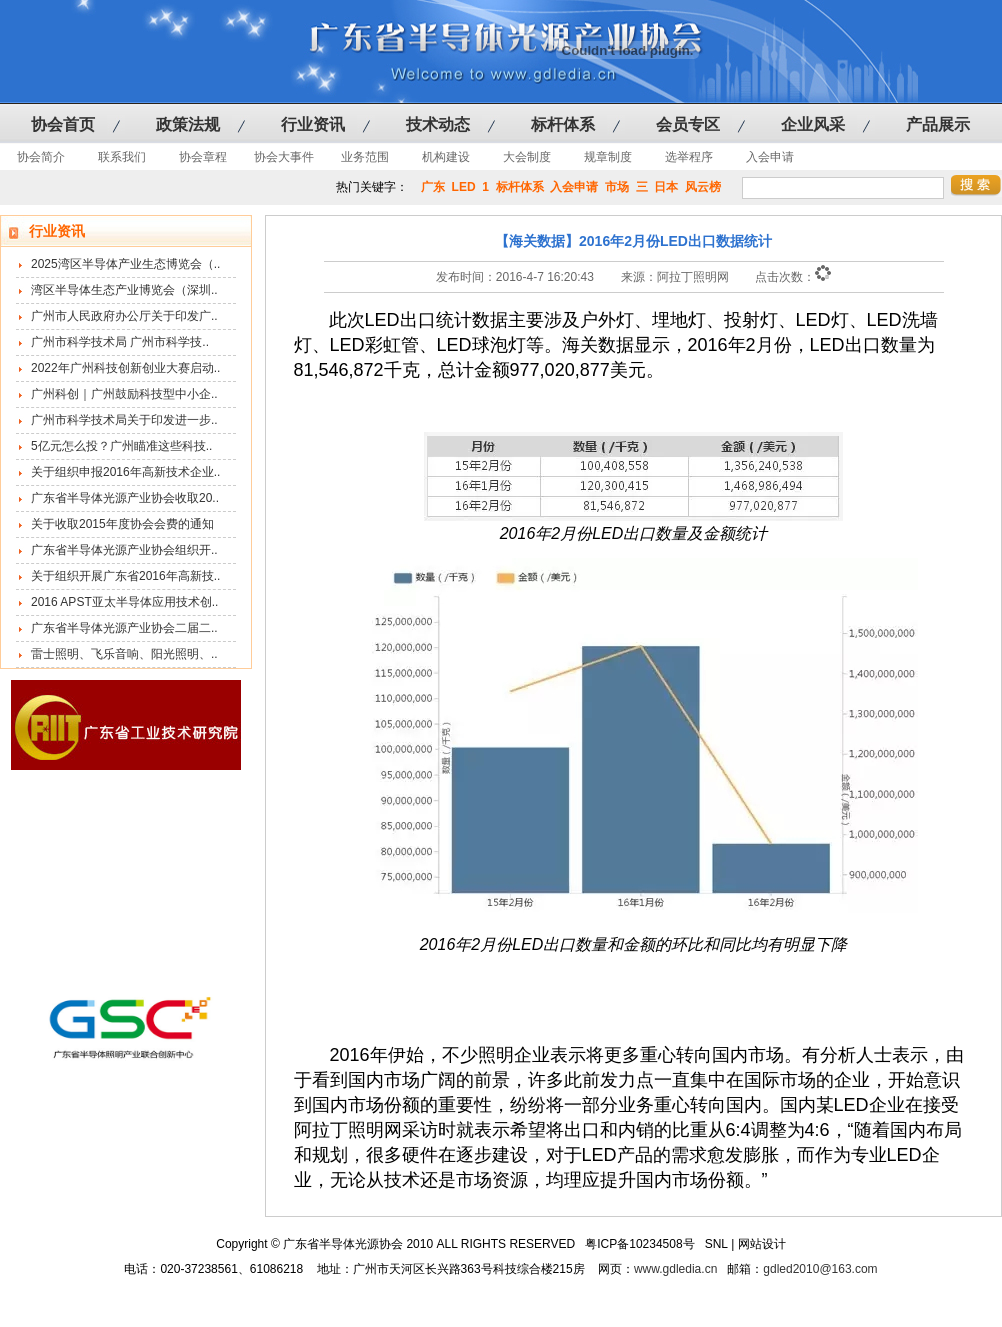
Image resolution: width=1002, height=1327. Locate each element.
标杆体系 (563, 124)
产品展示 (938, 124)
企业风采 (813, 124)
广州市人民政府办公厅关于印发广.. (124, 316)
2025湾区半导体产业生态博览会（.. (125, 264)
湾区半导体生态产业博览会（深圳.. (124, 290)
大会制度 (527, 157)
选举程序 (689, 157)
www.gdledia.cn (675, 1269)
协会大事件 (284, 157)
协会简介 (41, 157)
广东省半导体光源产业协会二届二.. (124, 628)
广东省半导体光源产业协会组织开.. (124, 550)
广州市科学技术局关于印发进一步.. (124, 420)
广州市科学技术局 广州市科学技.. (120, 342)
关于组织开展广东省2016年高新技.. (125, 576)
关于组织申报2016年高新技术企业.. (125, 472)
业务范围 (365, 157)
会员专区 (688, 124)
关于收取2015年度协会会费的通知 (122, 524)
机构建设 (446, 157)
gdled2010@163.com (820, 1269)
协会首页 (63, 124)
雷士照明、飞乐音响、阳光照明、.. (124, 654)
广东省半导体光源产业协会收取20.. (125, 498)
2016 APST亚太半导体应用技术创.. (124, 602)
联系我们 (122, 157)
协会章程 (203, 157)
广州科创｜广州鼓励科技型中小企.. (124, 394)
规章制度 (608, 157)
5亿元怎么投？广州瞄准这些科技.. (121, 446)
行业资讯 (313, 124)
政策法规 (188, 124)
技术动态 (438, 124)
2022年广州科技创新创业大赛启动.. (125, 368)
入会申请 (770, 157)
